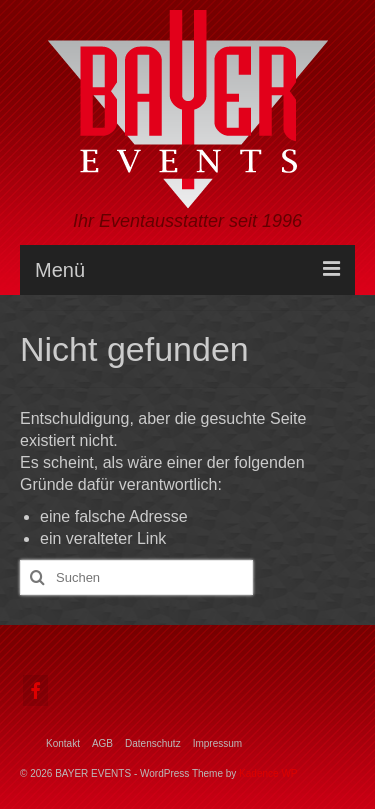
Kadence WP (268, 773)
